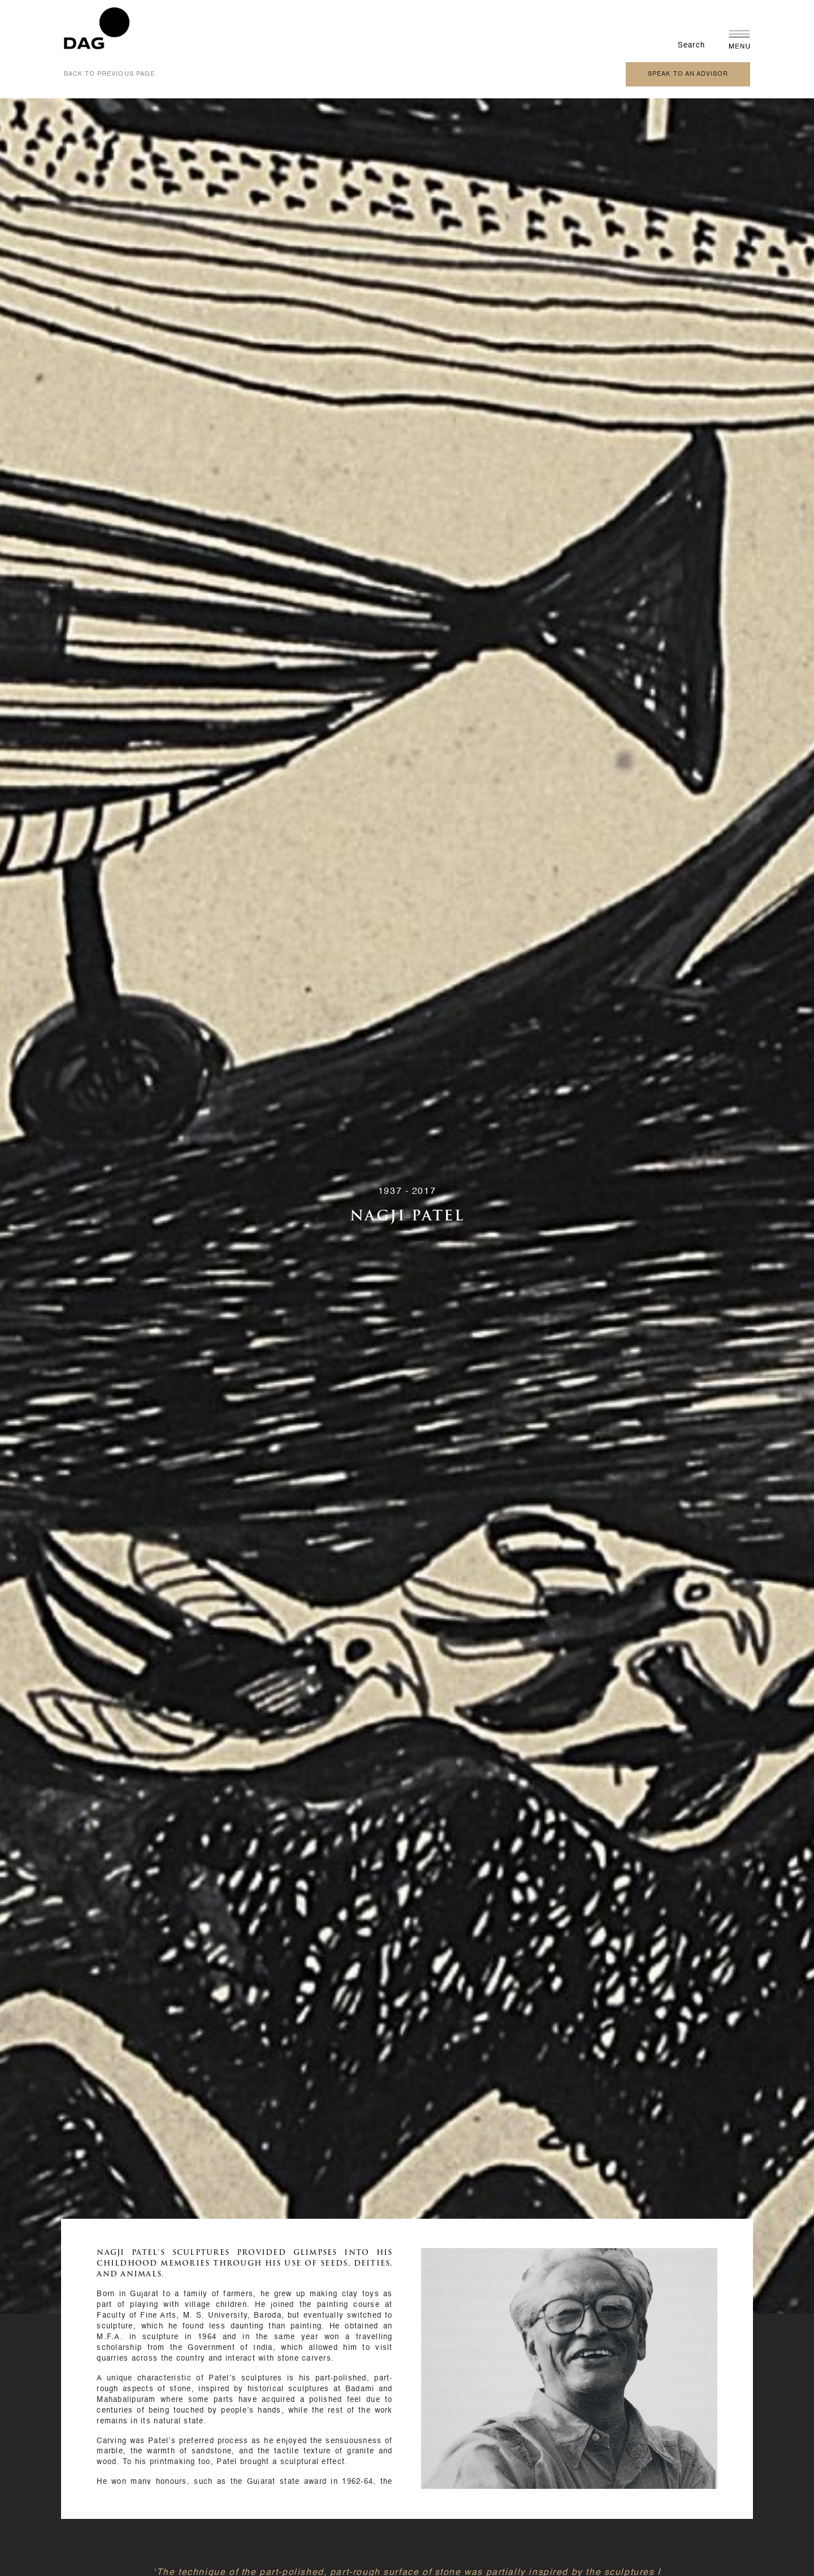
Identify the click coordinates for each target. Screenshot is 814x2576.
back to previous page (109, 74)
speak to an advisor (688, 74)
